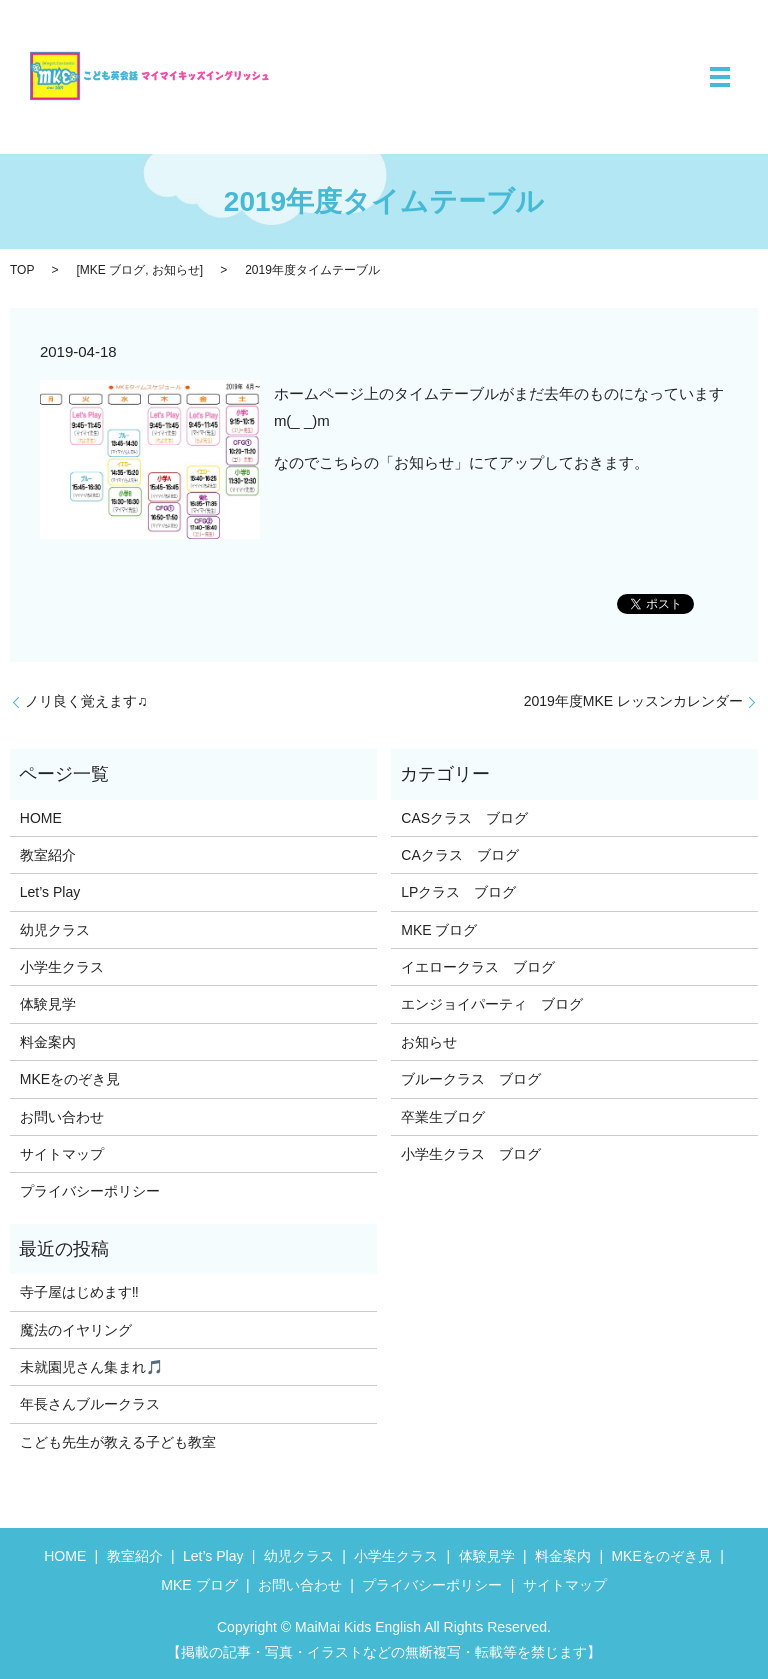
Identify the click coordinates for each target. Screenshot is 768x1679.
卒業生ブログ (443, 1117)
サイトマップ (62, 1154)
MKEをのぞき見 (70, 1079)
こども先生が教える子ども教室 (118, 1442)
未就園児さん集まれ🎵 (91, 1367)
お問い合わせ (62, 1117)
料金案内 (48, 1042)
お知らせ (176, 270)
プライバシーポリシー (90, 1191)
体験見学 (48, 1004)
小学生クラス (62, 967)
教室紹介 (48, 855)
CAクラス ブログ (459, 855)
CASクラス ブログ (464, 818)
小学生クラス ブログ (471, 1154)
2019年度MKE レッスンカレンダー (633, 701)
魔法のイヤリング (76, 1330)
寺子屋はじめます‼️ (79, 1292)
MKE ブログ (112, 270)
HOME (41, 818)
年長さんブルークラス (90, 1404)
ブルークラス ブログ (471, 1079)
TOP (22, 270)
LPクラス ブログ (458, 892)
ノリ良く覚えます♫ (86, 701)
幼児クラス (55, 930)
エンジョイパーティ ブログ (492, 1004)
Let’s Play (50, 892)
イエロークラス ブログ (478, 967)
